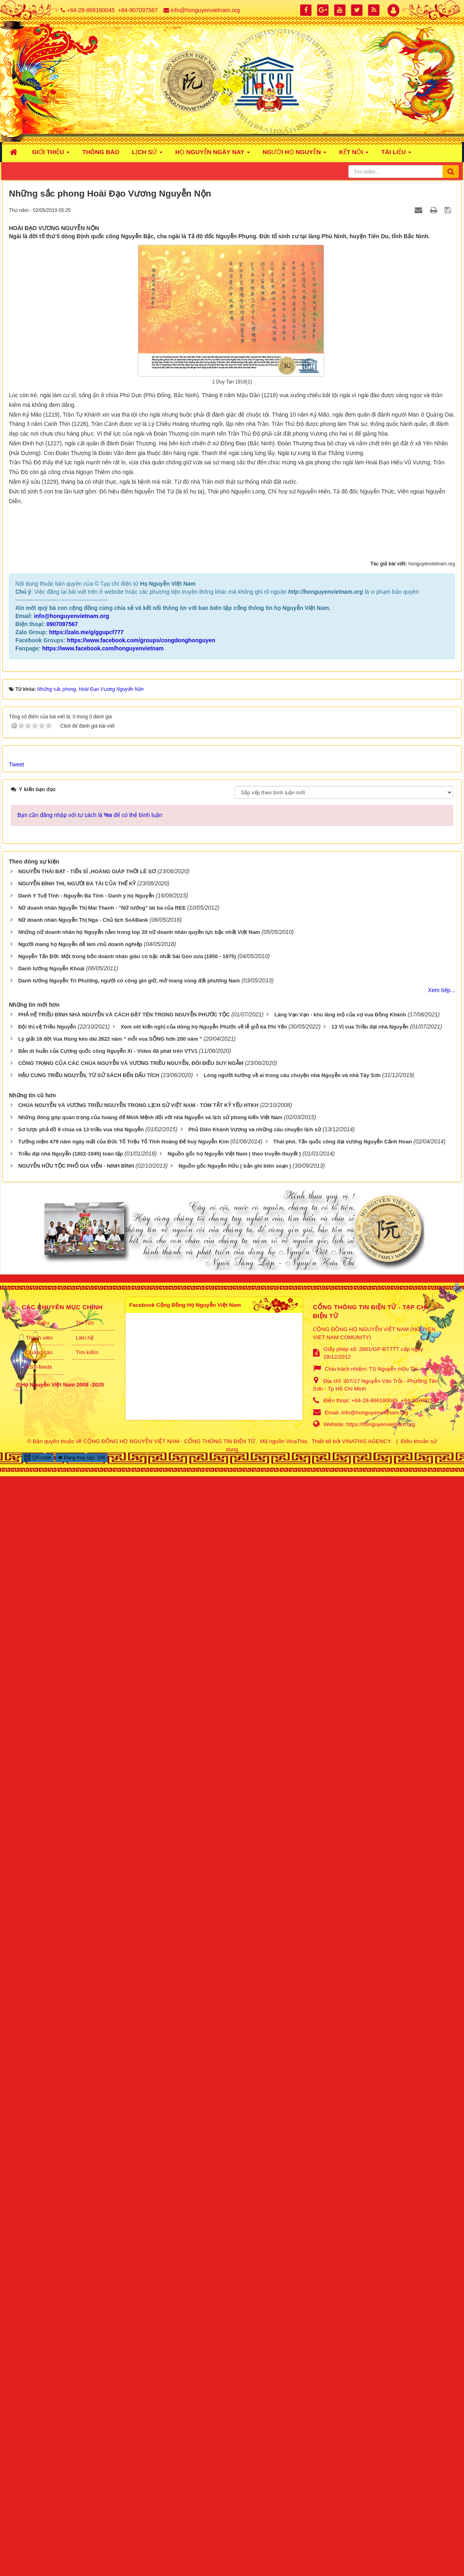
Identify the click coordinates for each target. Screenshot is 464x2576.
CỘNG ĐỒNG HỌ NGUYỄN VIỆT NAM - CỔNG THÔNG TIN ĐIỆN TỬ (169, 2541)
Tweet (16, 1864)
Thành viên (39, 2437)
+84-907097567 (138, 10)
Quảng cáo (39, 2452)
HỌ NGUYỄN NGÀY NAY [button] (212, 154)
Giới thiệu (37, 2422)
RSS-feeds (39, 2467)
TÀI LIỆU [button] (396, 154)
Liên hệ (85, 2437)
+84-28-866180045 (91, 10)
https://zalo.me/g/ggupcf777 (86, 1732)
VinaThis (296, 2541)
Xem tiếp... (441, 2090)
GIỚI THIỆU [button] (51, 154)
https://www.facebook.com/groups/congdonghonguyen (141, 1740)
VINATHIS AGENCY (366, 2541)
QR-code (37, 2557)
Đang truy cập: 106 (81, 2557)
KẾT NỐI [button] (354, 154)
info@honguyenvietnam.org (205, 10)
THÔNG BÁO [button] (100, 151)
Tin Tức (85, 2422)
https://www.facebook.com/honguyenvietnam (103, 1748)
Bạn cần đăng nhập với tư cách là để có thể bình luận (89, 1914)
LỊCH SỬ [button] (147, 154)
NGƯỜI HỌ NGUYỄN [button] (294, 154)
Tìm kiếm (87, 2452)
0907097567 (62, 1724)
